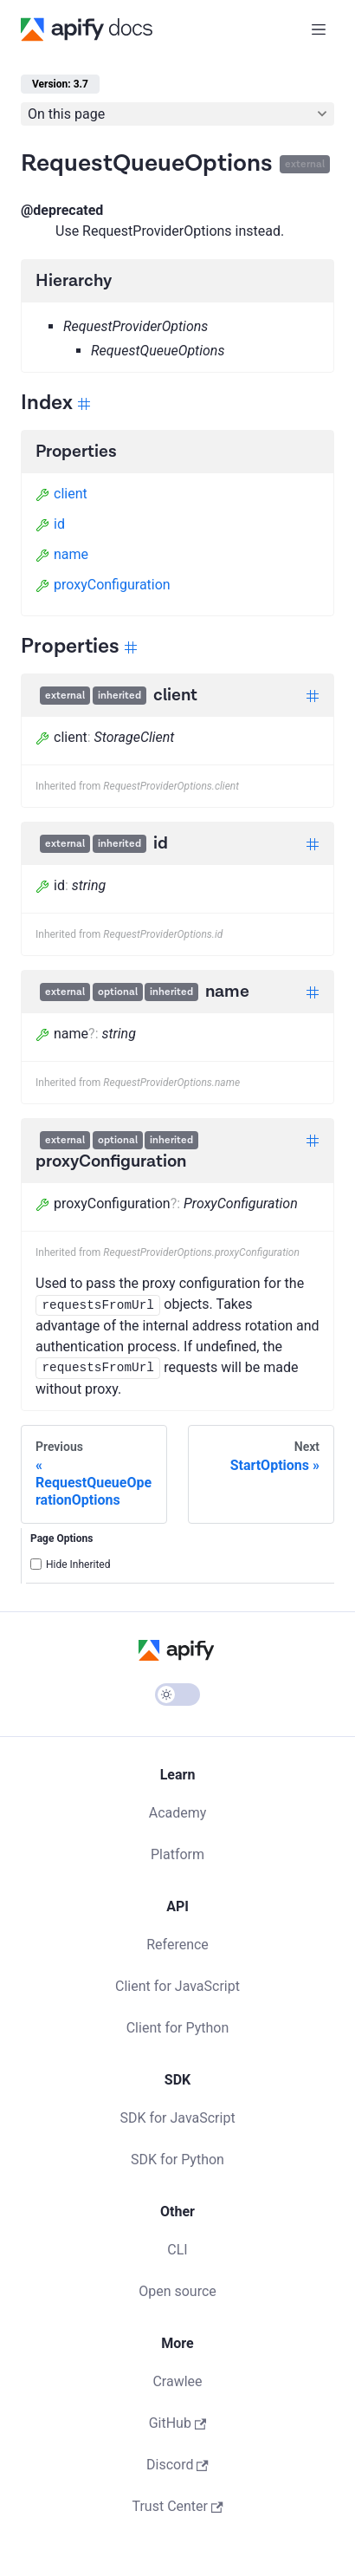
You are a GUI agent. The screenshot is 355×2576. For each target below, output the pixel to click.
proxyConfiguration (103, 584)
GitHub (178, 2423)
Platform (177, 1854)
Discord (177, 2464)
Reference (177, 1944)
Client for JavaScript (177, 1986)
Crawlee (177, 2381)
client (61, 493)
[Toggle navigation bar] (318, 29)
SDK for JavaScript (177, 2118)
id (50, 524)
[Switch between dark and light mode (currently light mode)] (177, 1694)
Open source (177, 2291)
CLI (177, 2249)
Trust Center (177, 2506)
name (62, 554)
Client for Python (177, 2028)
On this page (66, 114)
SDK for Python (177, 2159)
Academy (178, 1813)
